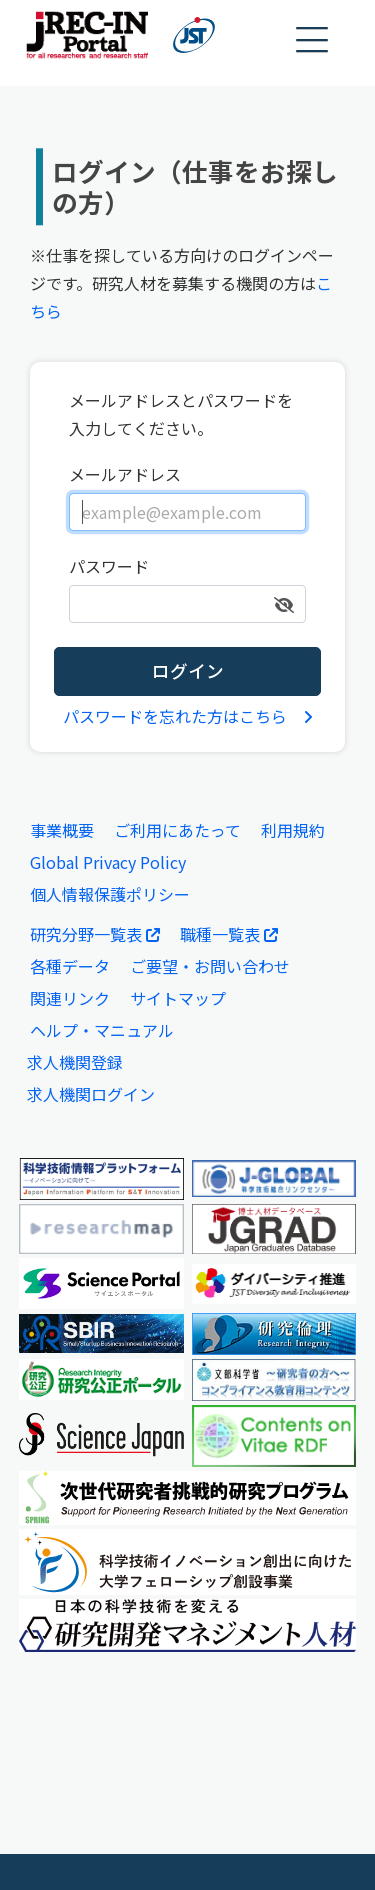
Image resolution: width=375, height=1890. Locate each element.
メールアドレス (125, 474)
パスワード (109, 566)
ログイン (188, 670)
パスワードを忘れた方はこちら (188, 716)
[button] (313, 40)
